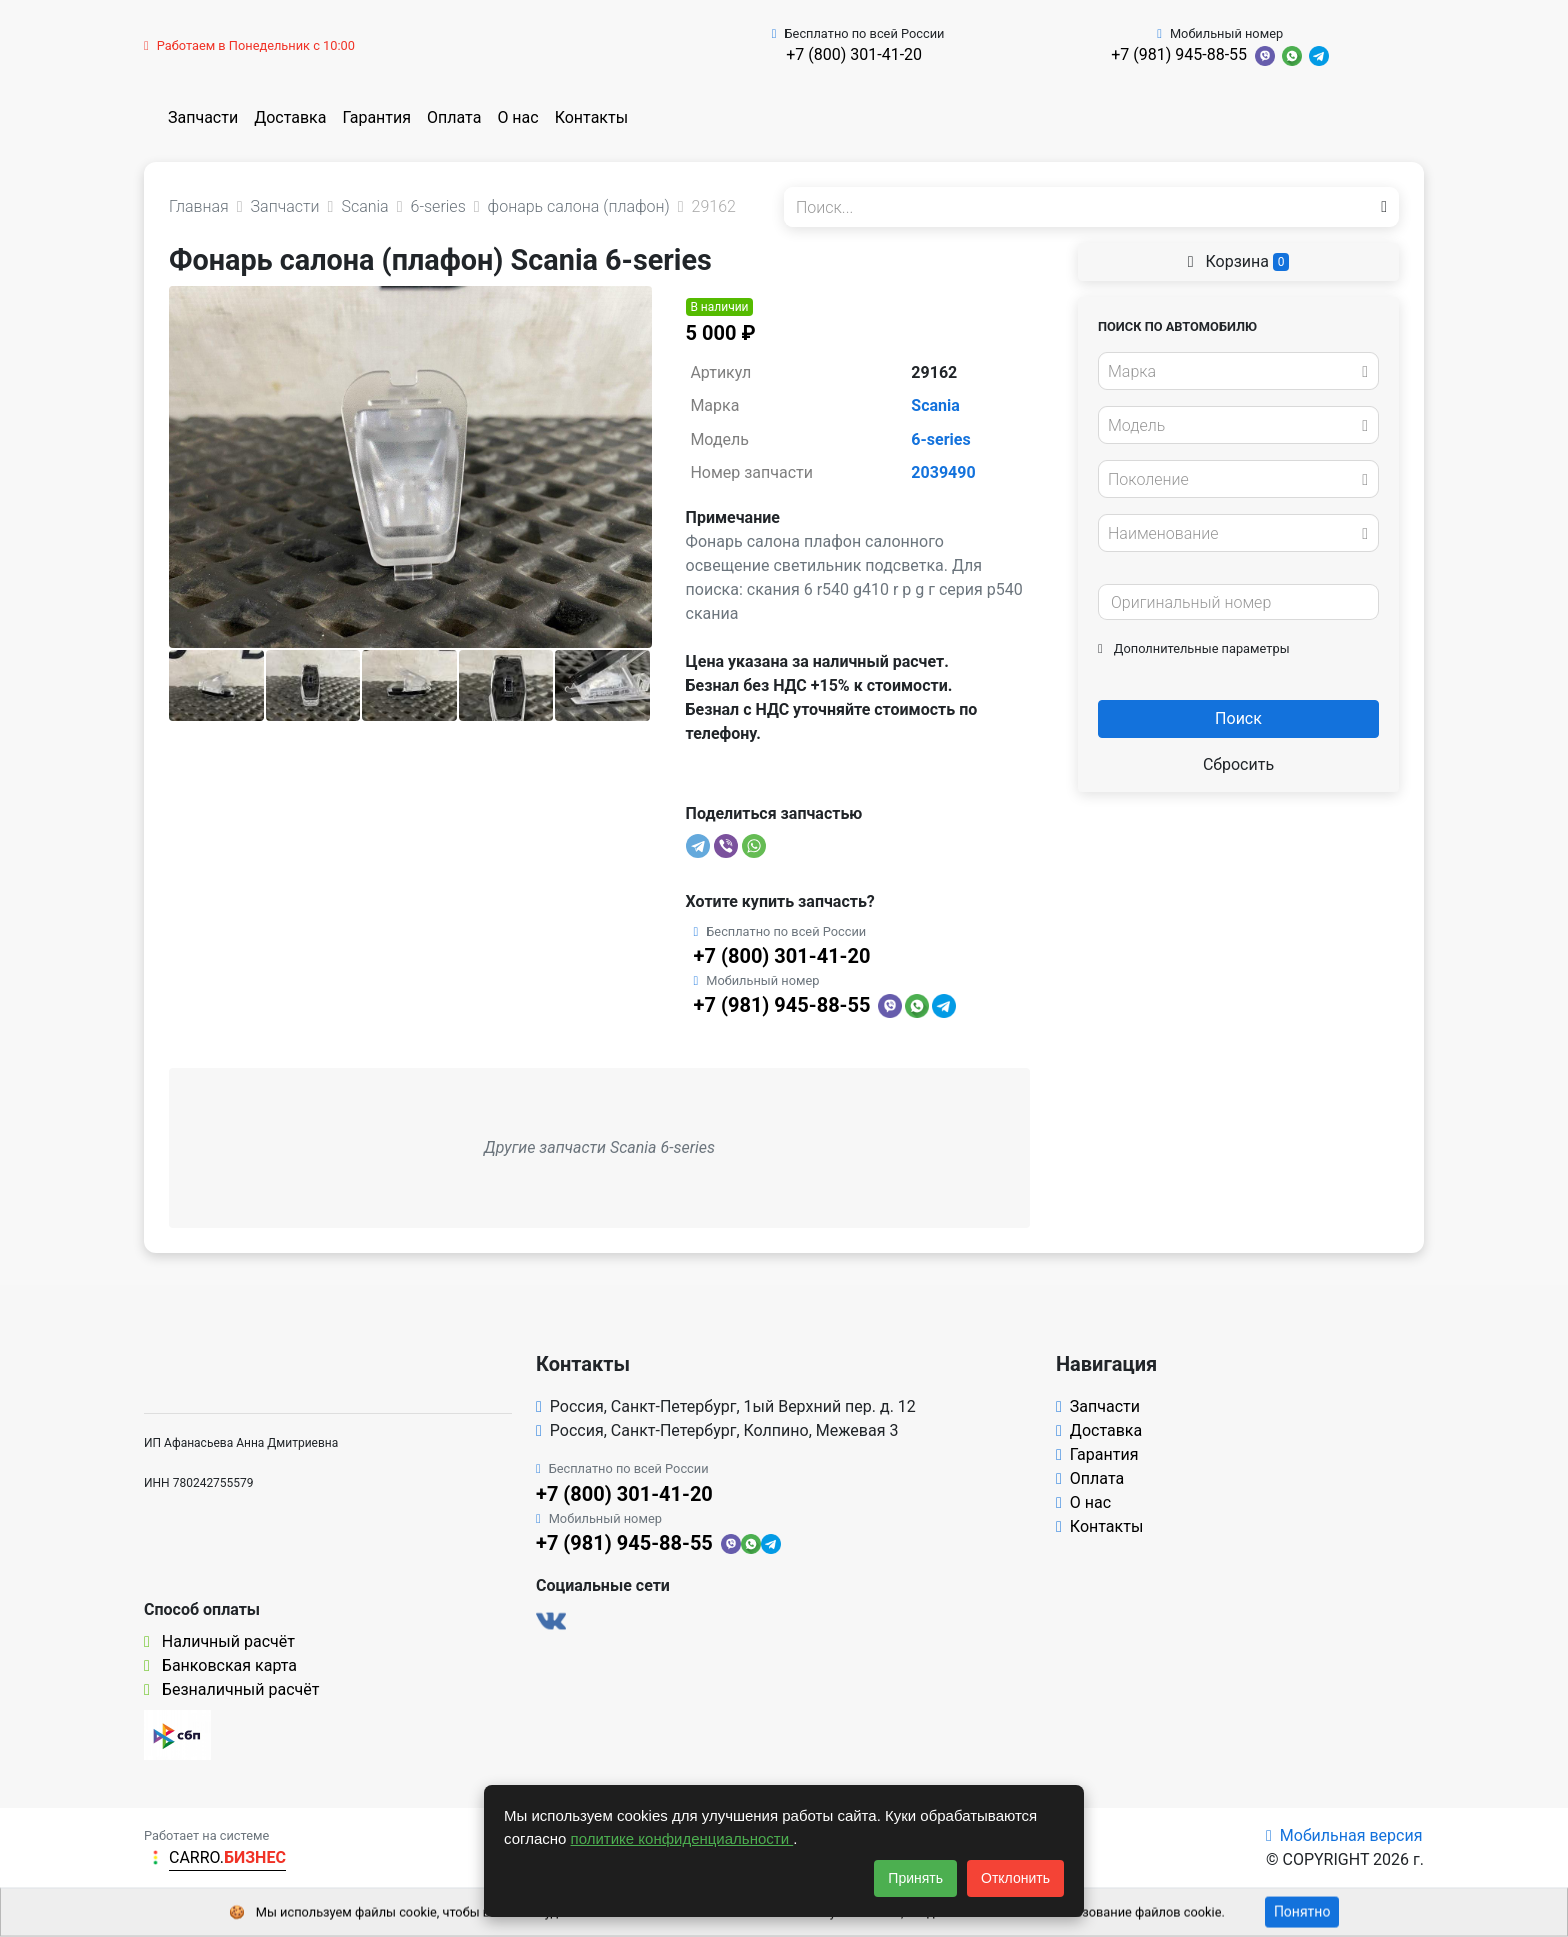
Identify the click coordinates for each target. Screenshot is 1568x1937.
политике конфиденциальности (682, 1838)
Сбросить (1238, 764)
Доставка (290, 117)
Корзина (1239, 261)
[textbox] (1233, 372)
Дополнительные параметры (1194, 648)
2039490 (943, 472)
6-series (940, 439)
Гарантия (376, 117)
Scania (935, 405)
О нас (517, 117)
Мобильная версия (1344, 1835)
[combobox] (1238, 371)
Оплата (454, 117)
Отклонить (1015, 1878)
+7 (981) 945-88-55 (1179, 54)
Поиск (1238, 718)
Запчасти (203, 117)
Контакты (591, 117)
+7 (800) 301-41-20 (854, 54)
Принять (915, 1878)
